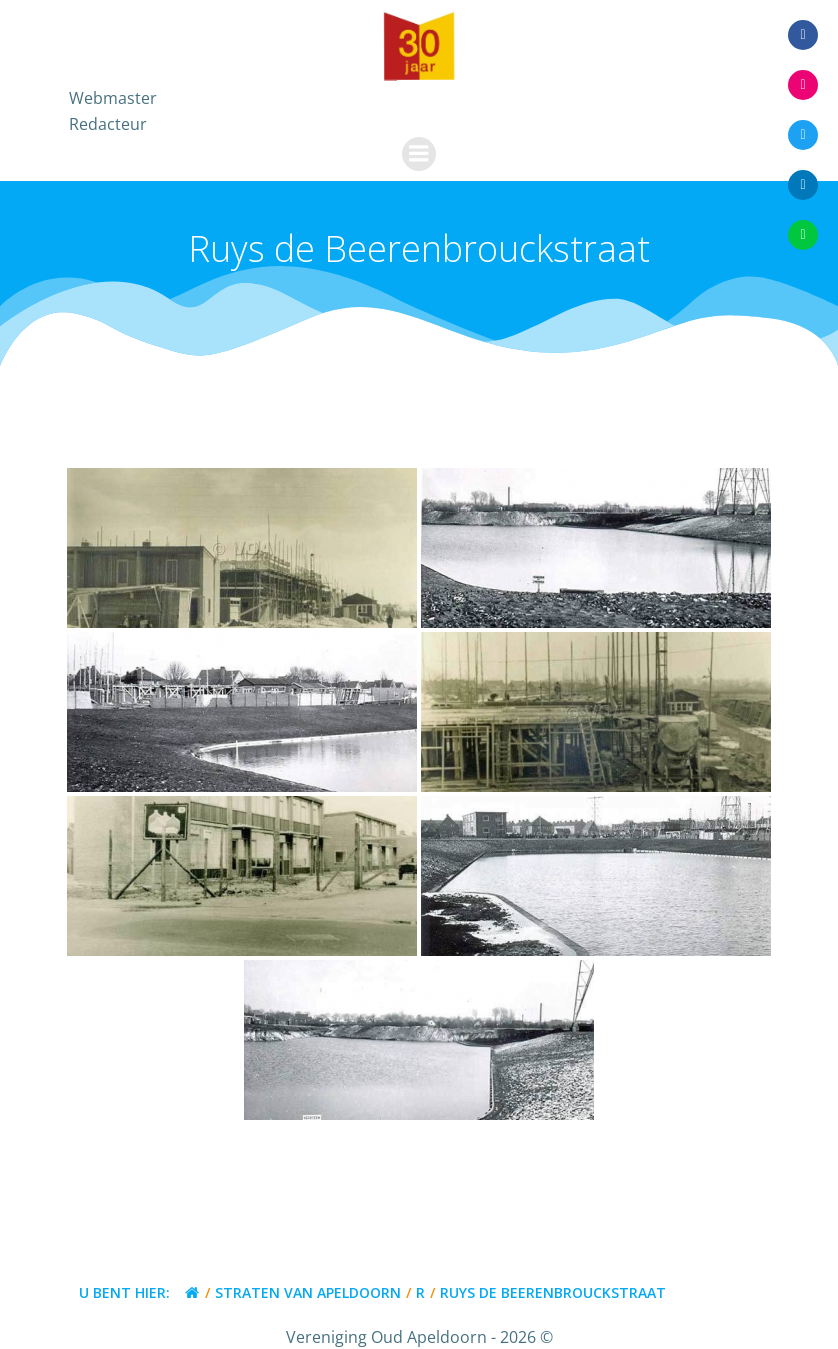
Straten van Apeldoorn (308, 1292)
